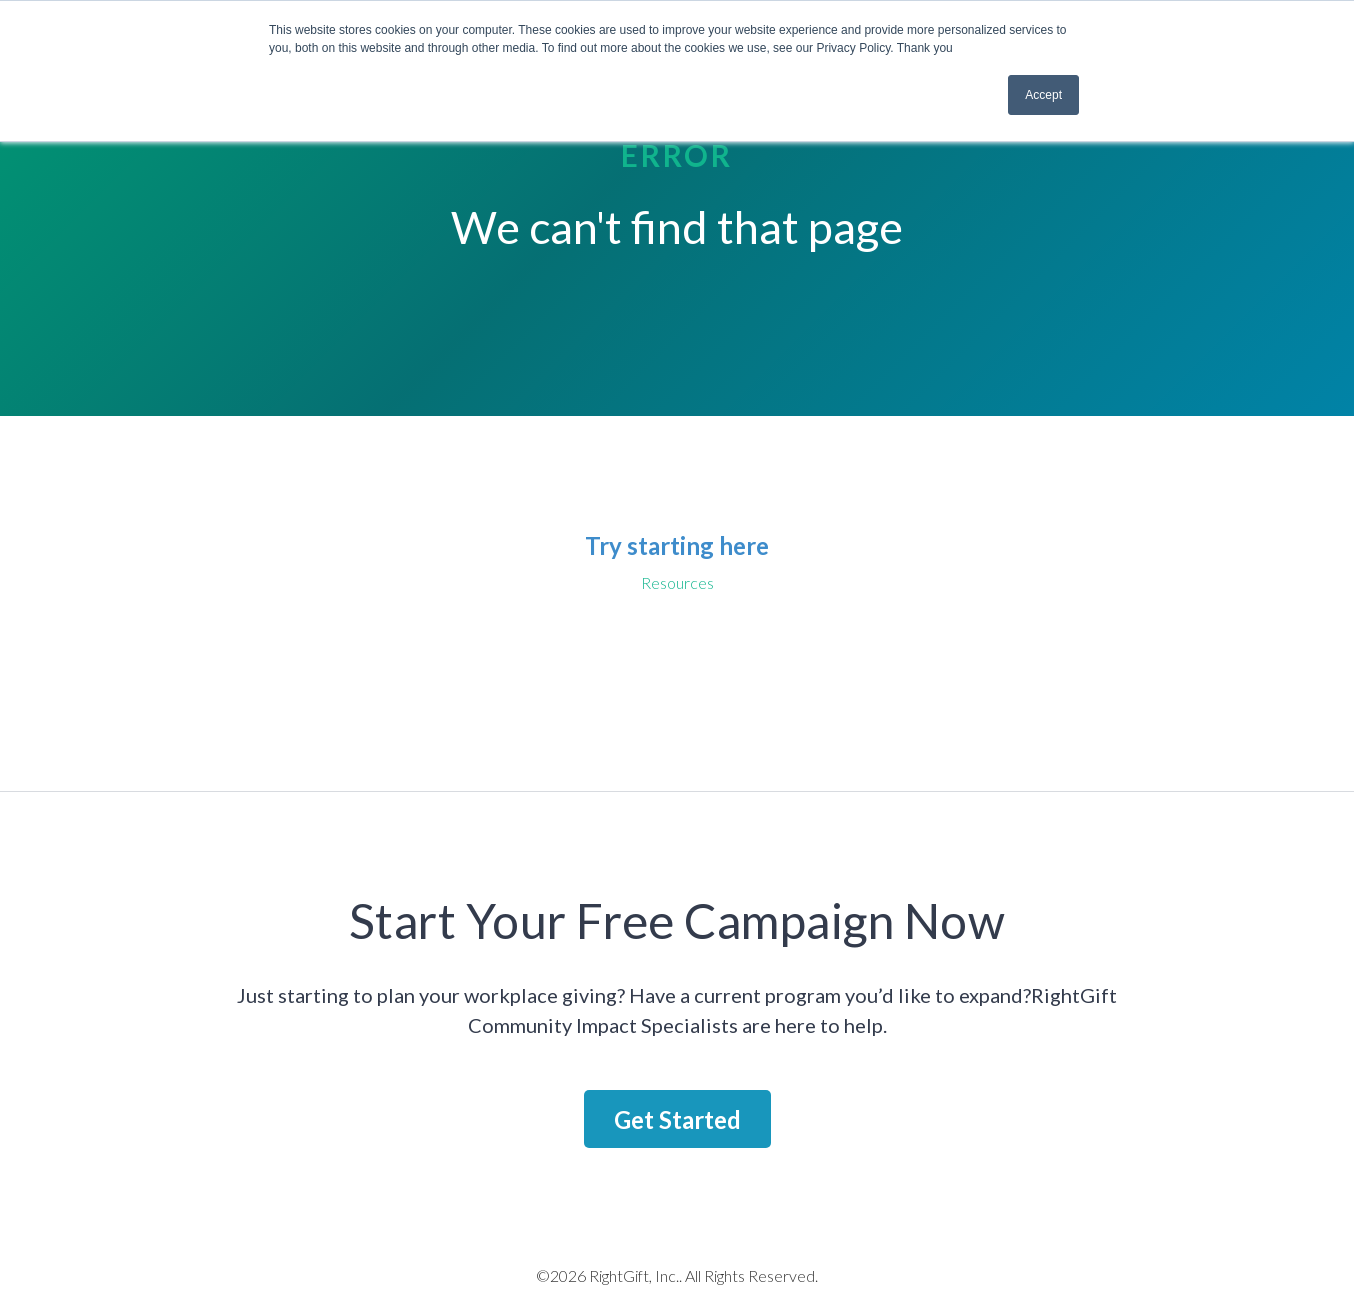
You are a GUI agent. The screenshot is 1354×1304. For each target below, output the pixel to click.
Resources (677, 582)
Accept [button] (1043, 95)
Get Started (677, 1119)
